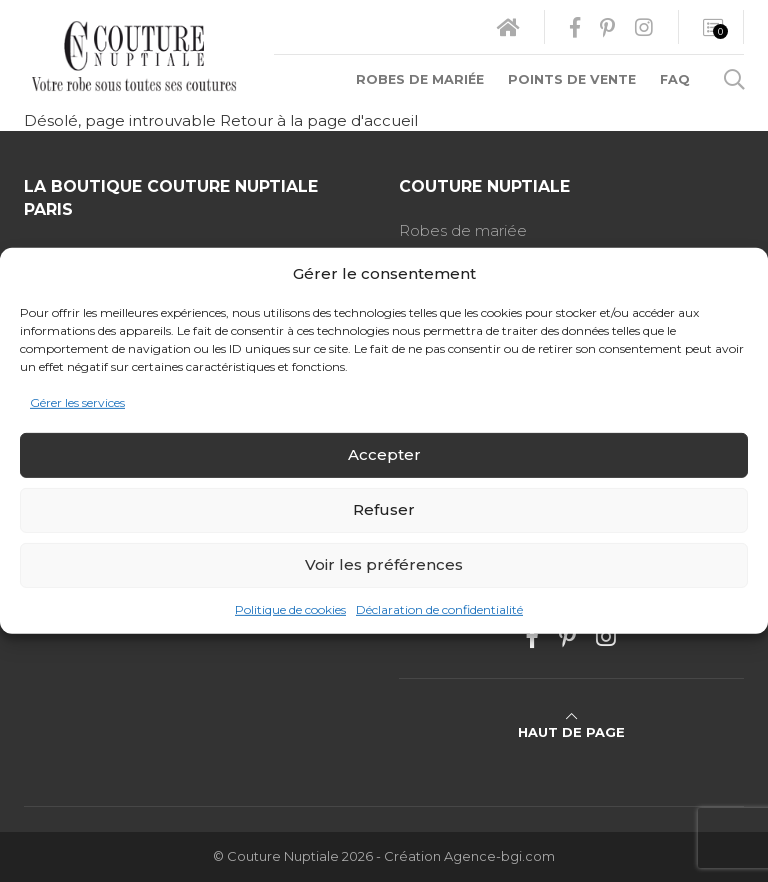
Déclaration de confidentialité (439, 609)
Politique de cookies (290, 609)
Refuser (384, 509)
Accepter (384, 454)
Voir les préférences (384, 564)
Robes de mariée (420, 79)
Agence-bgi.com (499, 856)
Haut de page (571, 725)
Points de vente (572, 79)
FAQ (675, 79)
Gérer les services (77, 402)
